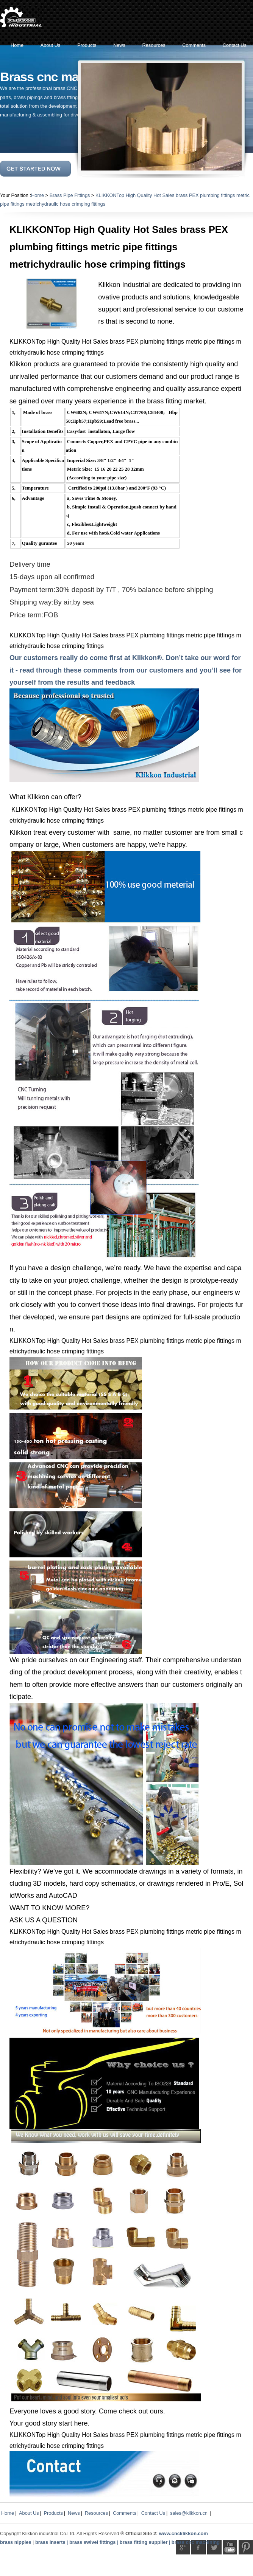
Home (37, 195)
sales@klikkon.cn (189, 2513)
